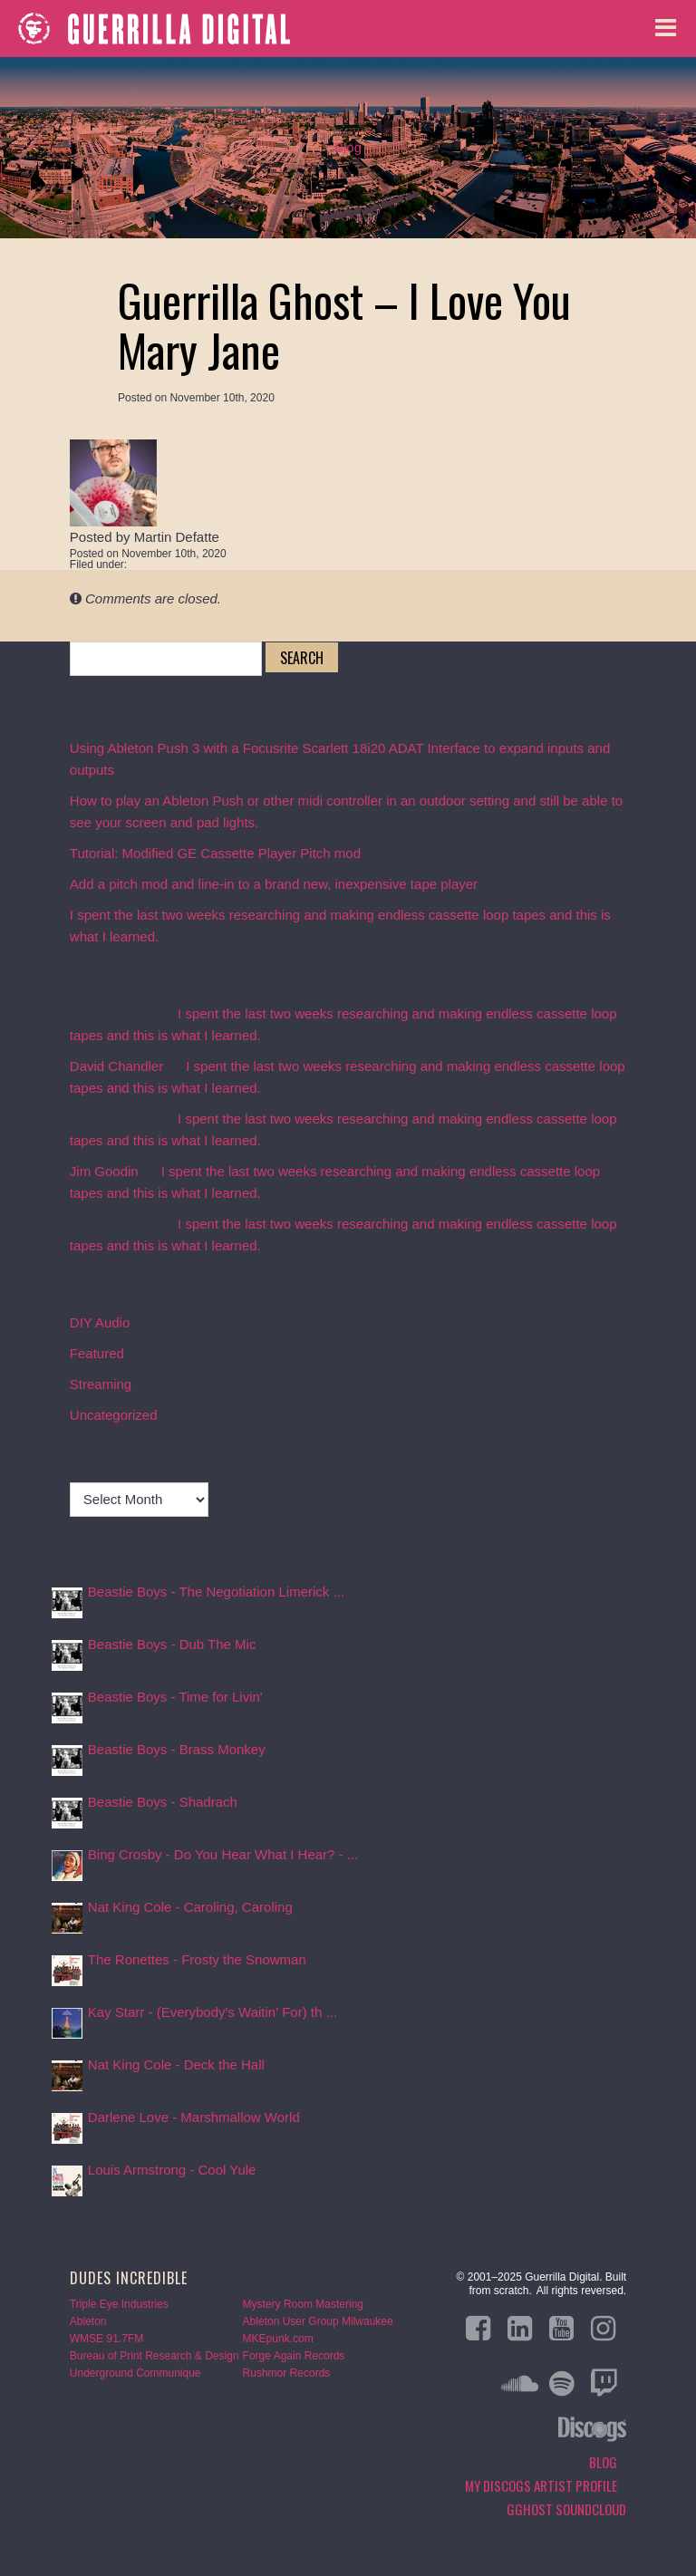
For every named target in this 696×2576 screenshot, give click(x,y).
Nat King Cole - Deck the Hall (176, 2064)
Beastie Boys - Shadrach (162, 1801)
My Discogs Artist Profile (541, 2485)
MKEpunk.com (278, 2338)
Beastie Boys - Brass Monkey (177, 1749)
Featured (97, 1353)
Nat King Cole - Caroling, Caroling (190, 1907)
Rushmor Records (287, 2373)
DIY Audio (100, 1322)
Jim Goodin (104, 1171)
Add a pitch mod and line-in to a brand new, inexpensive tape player (274, 884)
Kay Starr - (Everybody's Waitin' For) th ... (212, 2012)
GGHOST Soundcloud (566, 2509)
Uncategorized (114, 1415)
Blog (348, 147)
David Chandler (116, 1066)
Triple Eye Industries (119, 2304)
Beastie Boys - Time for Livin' (175, 1696)
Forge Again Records (294, 2355)
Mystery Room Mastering (303, 2304)
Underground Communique (135, 2373)
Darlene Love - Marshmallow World (194, 2117)
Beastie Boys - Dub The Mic (172, 1644)
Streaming (100, 1384)
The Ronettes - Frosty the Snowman (197, 1959)
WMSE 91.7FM (106, 2338)
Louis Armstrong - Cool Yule (172, 2169)
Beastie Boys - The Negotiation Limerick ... (216, 1591)
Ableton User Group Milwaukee (318, 2321)
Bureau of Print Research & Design (154, 2355)
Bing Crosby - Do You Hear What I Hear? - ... (223, 1854)
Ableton (88, 2321)
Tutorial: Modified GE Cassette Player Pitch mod (215, 853)
